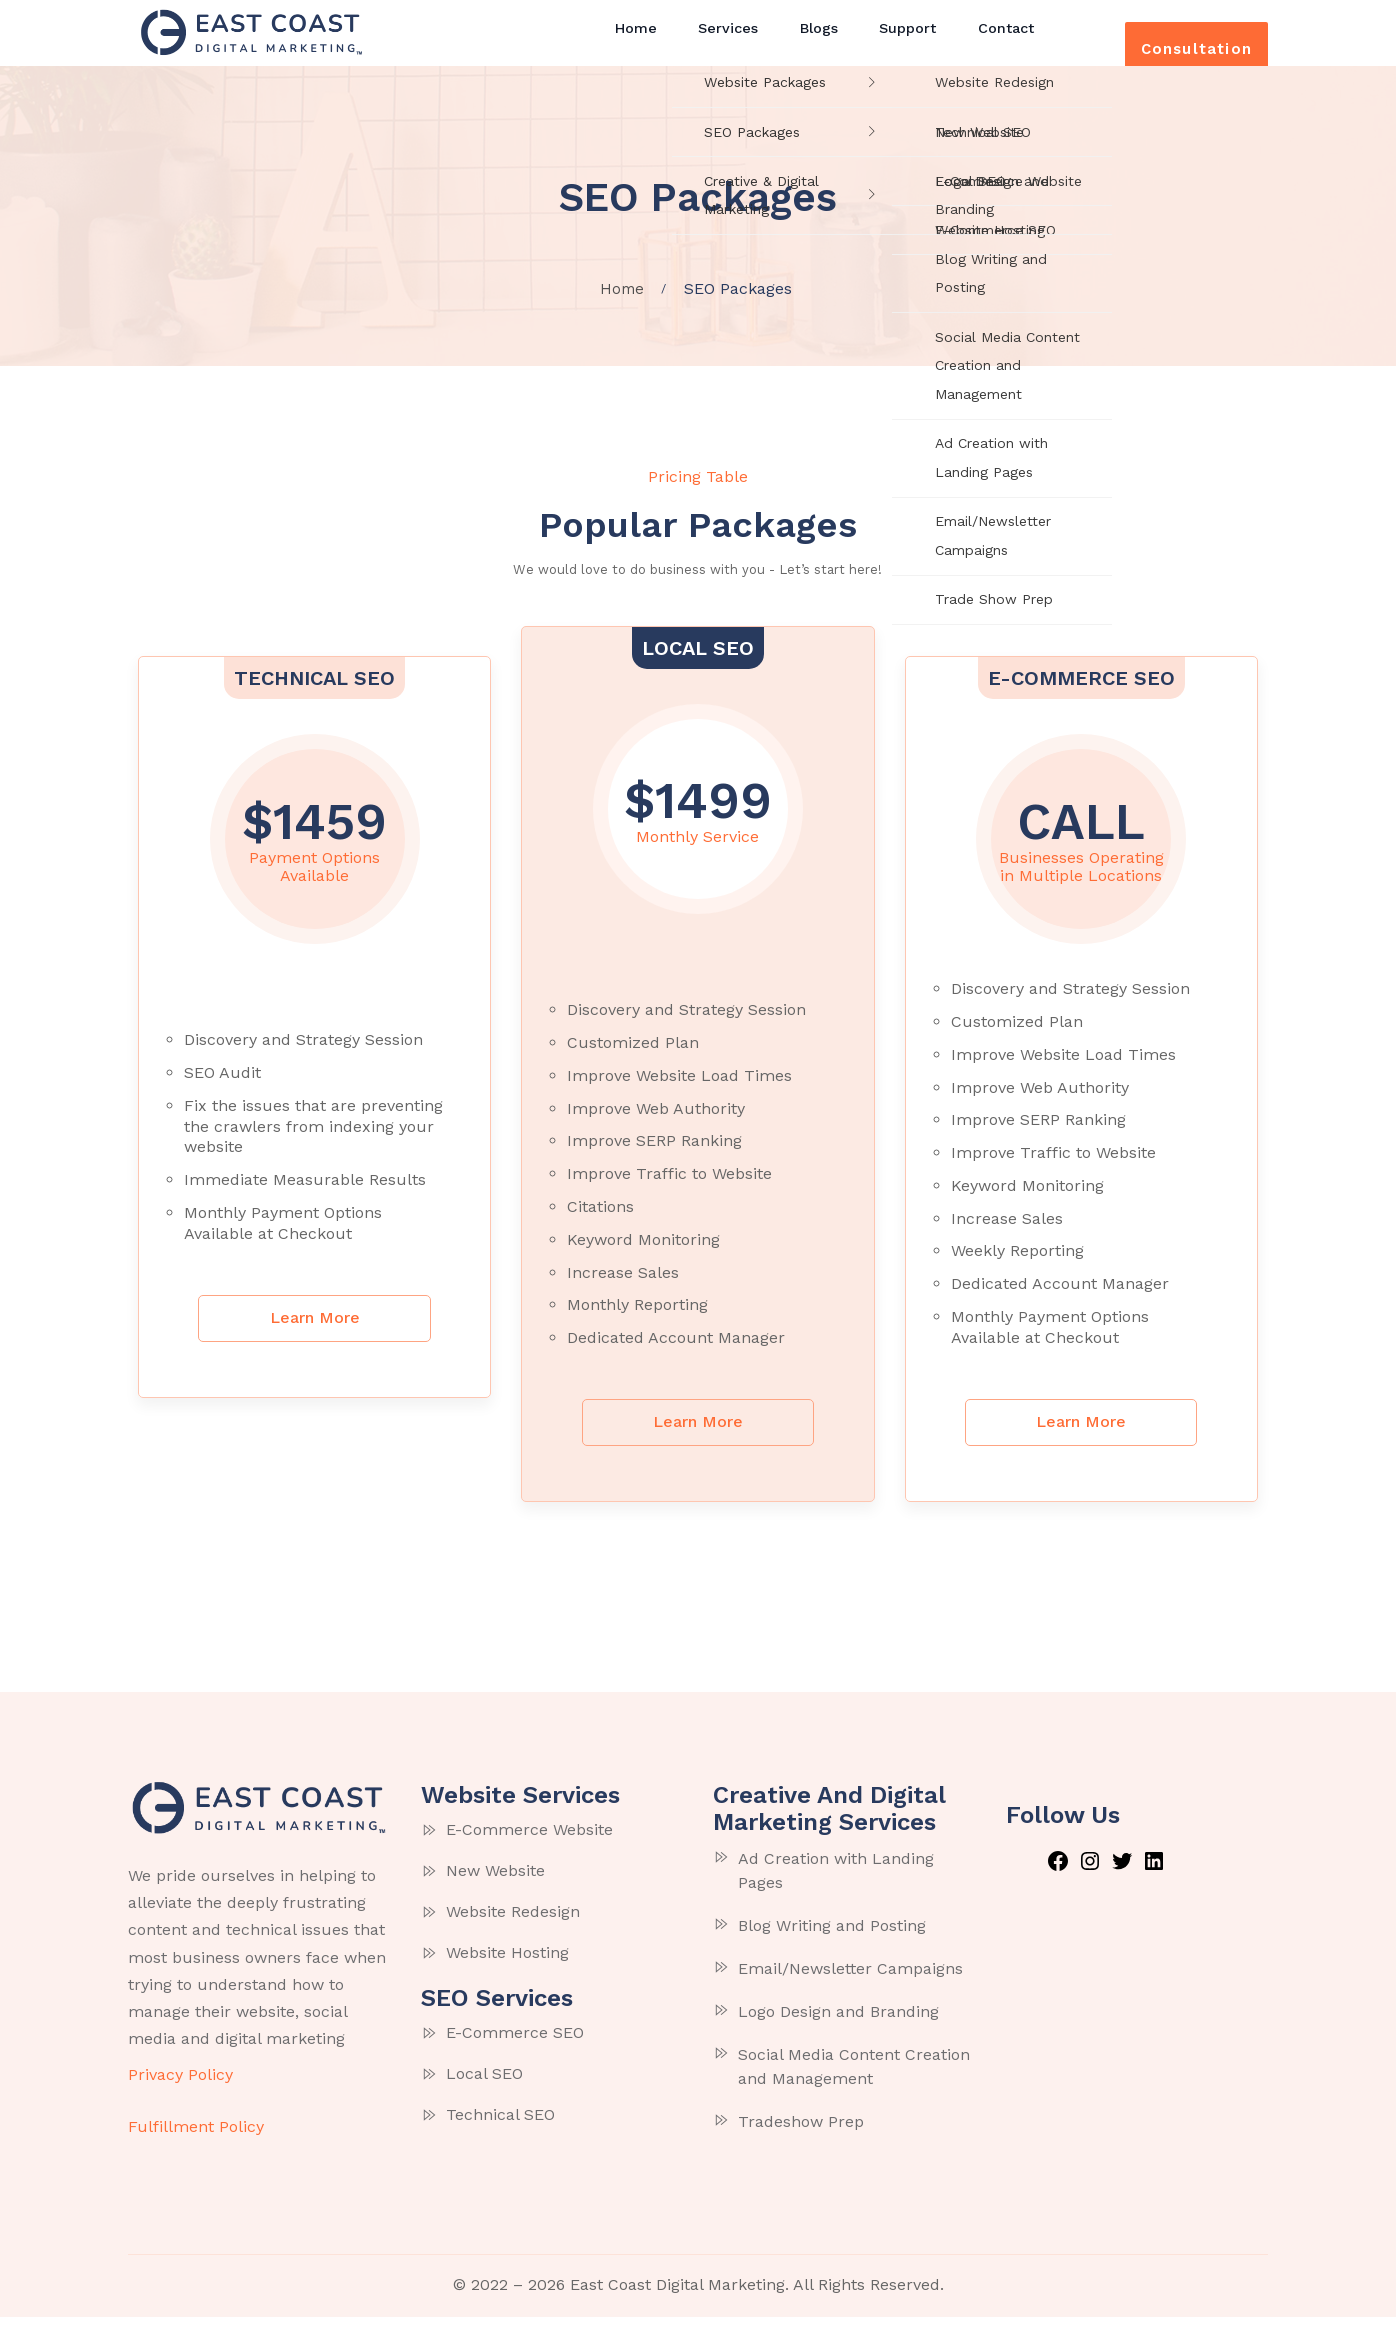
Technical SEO (500, 2143)
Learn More (315, 1344)
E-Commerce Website (529, 1858)
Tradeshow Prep (801, 2150)
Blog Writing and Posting (832, 1954)
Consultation (1170, 45)
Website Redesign (513, 1940)
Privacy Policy (180, 2103)
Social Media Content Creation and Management (854, 2095)
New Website (495, 1899)
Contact (975, 42)
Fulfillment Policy (196, 2154)
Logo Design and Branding (838, 2040)
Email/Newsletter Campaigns (850, 1997)
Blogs (806, 42)
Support (885, 42)
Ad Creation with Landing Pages (836, 1899)
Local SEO (484, 2102)
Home (643, 42)
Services (725, 42)
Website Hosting (507, 1981)
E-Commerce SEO (515, 2061)
